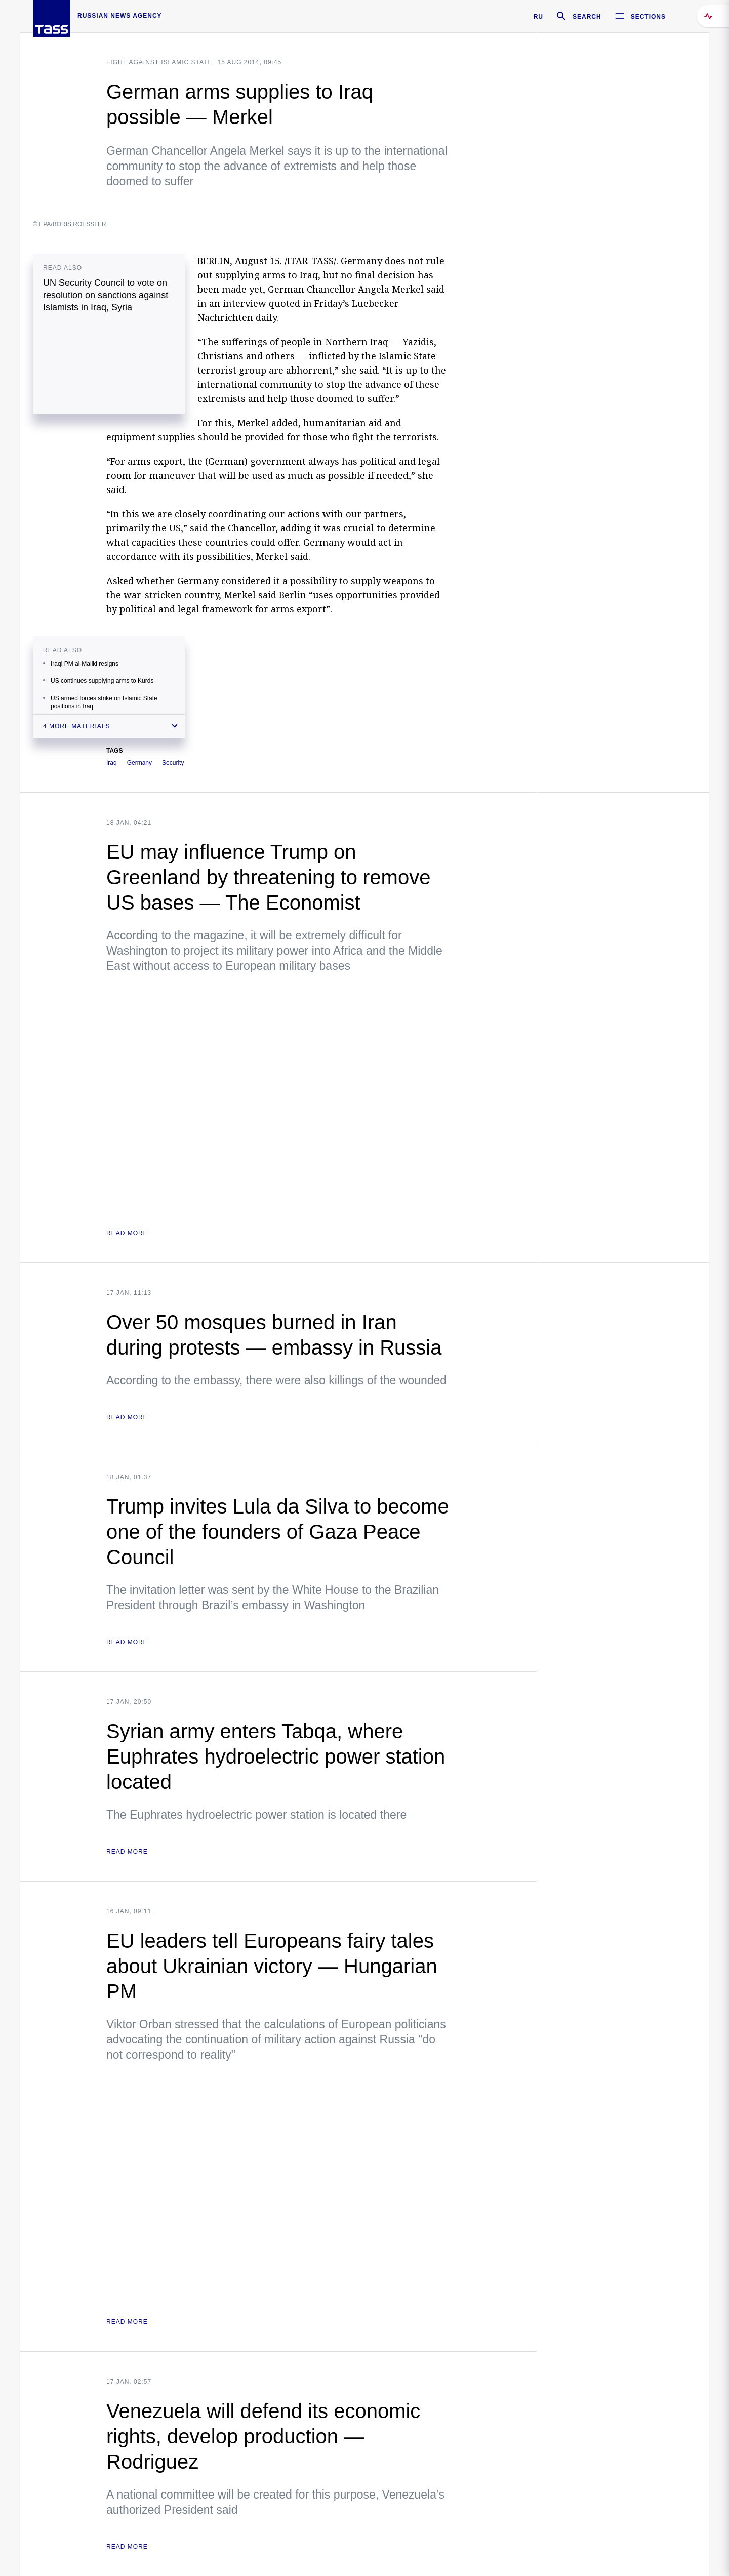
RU (538, 16)
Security (173, 763)
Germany (139, 763)
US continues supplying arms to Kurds (102, 680)
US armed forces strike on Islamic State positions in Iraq (104, 702)
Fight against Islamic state (159, 62)
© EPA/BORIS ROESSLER (69, 224)
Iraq (111, 763)
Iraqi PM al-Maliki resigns (84, 663)
